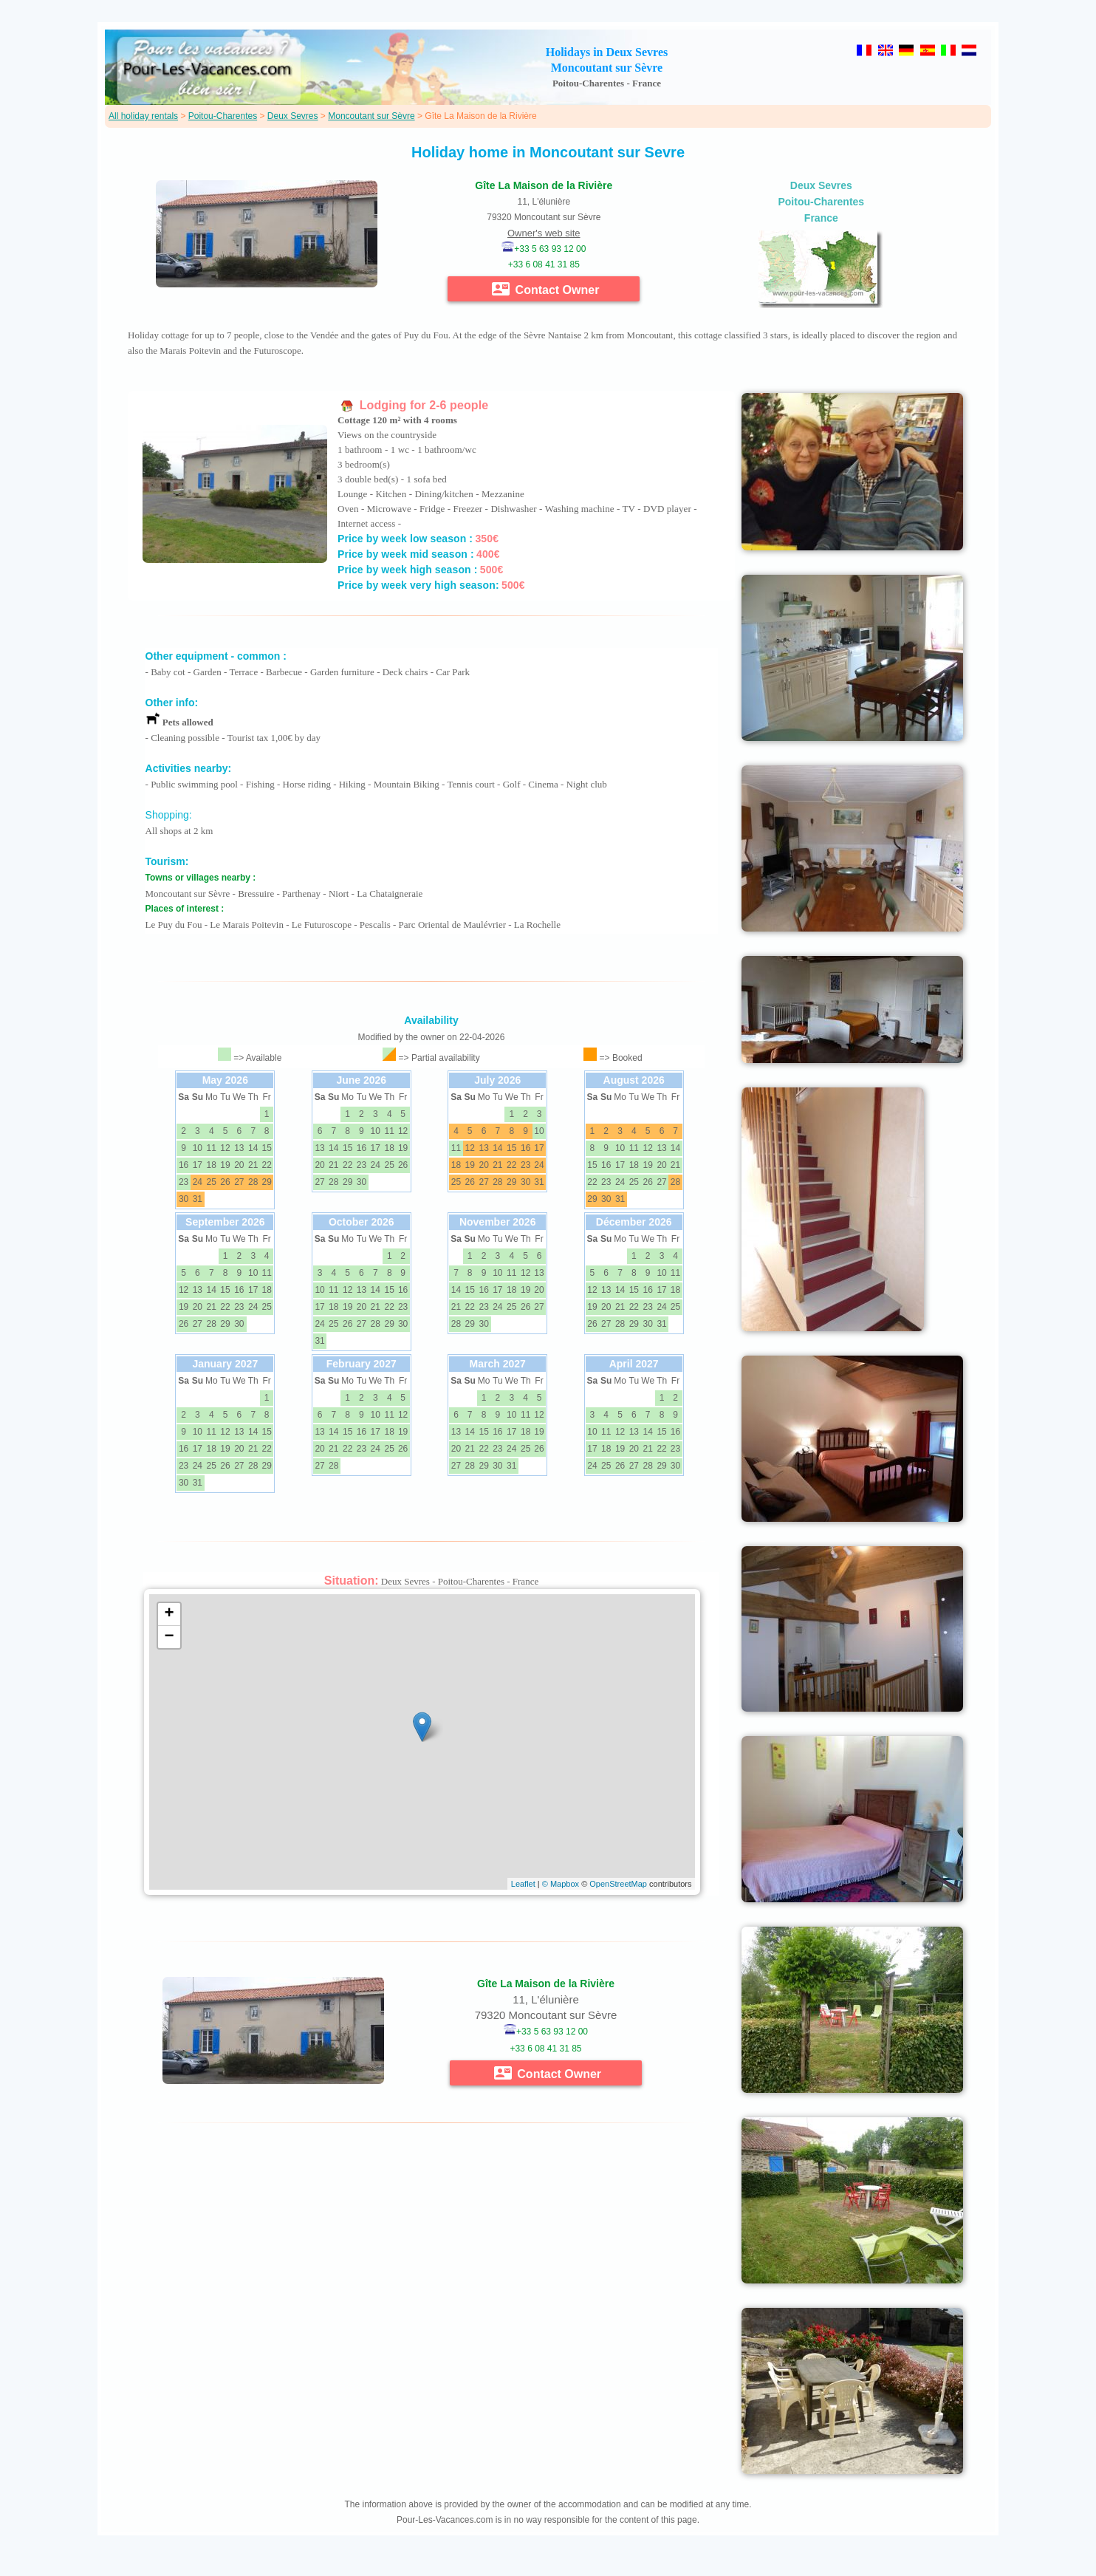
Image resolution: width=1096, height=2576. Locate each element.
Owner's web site (543, 233)
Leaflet (523, 1883)
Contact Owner (545, 289)
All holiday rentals (143, 116)
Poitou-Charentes (222, 116)
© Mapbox (560, 1883)
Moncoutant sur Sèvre (371, 116)
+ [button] (169, 1614)
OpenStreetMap (618, 1883)
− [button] (169, 1637)
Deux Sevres (292, 116)
